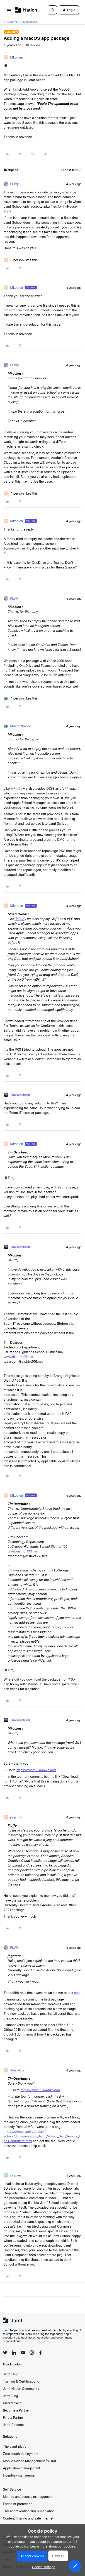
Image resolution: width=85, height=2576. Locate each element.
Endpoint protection (17, 2504)
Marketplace (12, 2403)
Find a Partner (13, 2417)
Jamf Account (13, 2425)
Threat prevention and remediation (29, 2511)
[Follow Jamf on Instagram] (31, 2352)
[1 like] (21, 260)
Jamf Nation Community (21, 2388)
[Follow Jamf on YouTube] (23, 2352)
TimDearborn (20, 1095)
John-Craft (18, 2070)
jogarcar (16, 1817)
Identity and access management (28, 2497)
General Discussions (22, 22)
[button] (9, 11)
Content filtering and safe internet (28, 2518)
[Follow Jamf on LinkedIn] (14, 2352)
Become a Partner (16, 2410)
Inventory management (20, 2475)
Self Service (12, 2489)
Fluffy (14, 184)
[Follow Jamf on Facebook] (40, 2352)
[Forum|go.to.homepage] (24, 10)
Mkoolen (16, 57)
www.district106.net (18, 1357)
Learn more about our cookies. (53, 2546)
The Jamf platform (17, 2446)
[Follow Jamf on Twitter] (5, 2352)
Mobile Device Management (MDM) (29, 2461)
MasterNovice (20, 726)
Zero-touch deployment (20, 2454)
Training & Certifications (21, 2381)
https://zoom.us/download (36, 1770)
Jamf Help (10, 2374)
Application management (21, 2468)
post (77, 1993)
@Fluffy (16, 788)
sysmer (15, 2175)
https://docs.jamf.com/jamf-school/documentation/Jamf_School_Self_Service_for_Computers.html (42, 2136)
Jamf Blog (10, 2396)
